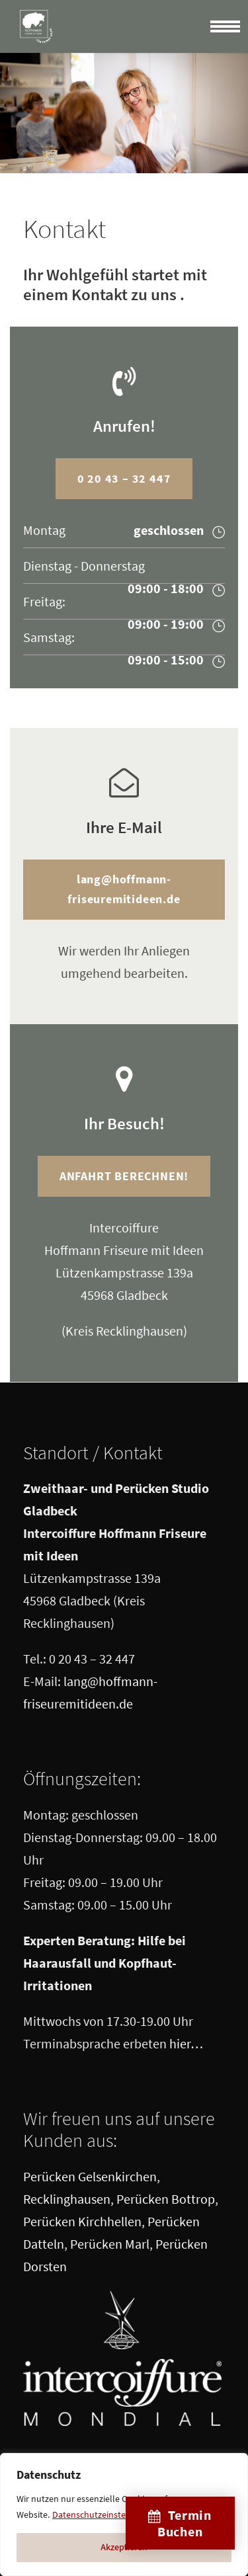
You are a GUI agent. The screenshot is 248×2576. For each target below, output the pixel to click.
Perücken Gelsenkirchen (90, 2176)
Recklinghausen (66, 2199)
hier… (186, 2043)
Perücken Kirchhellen (82, 2221)
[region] (124, 2514)
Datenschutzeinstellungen (104, 2514)
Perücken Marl (109, 2243)
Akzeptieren (124, 2547)
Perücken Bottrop (165, 2199)
